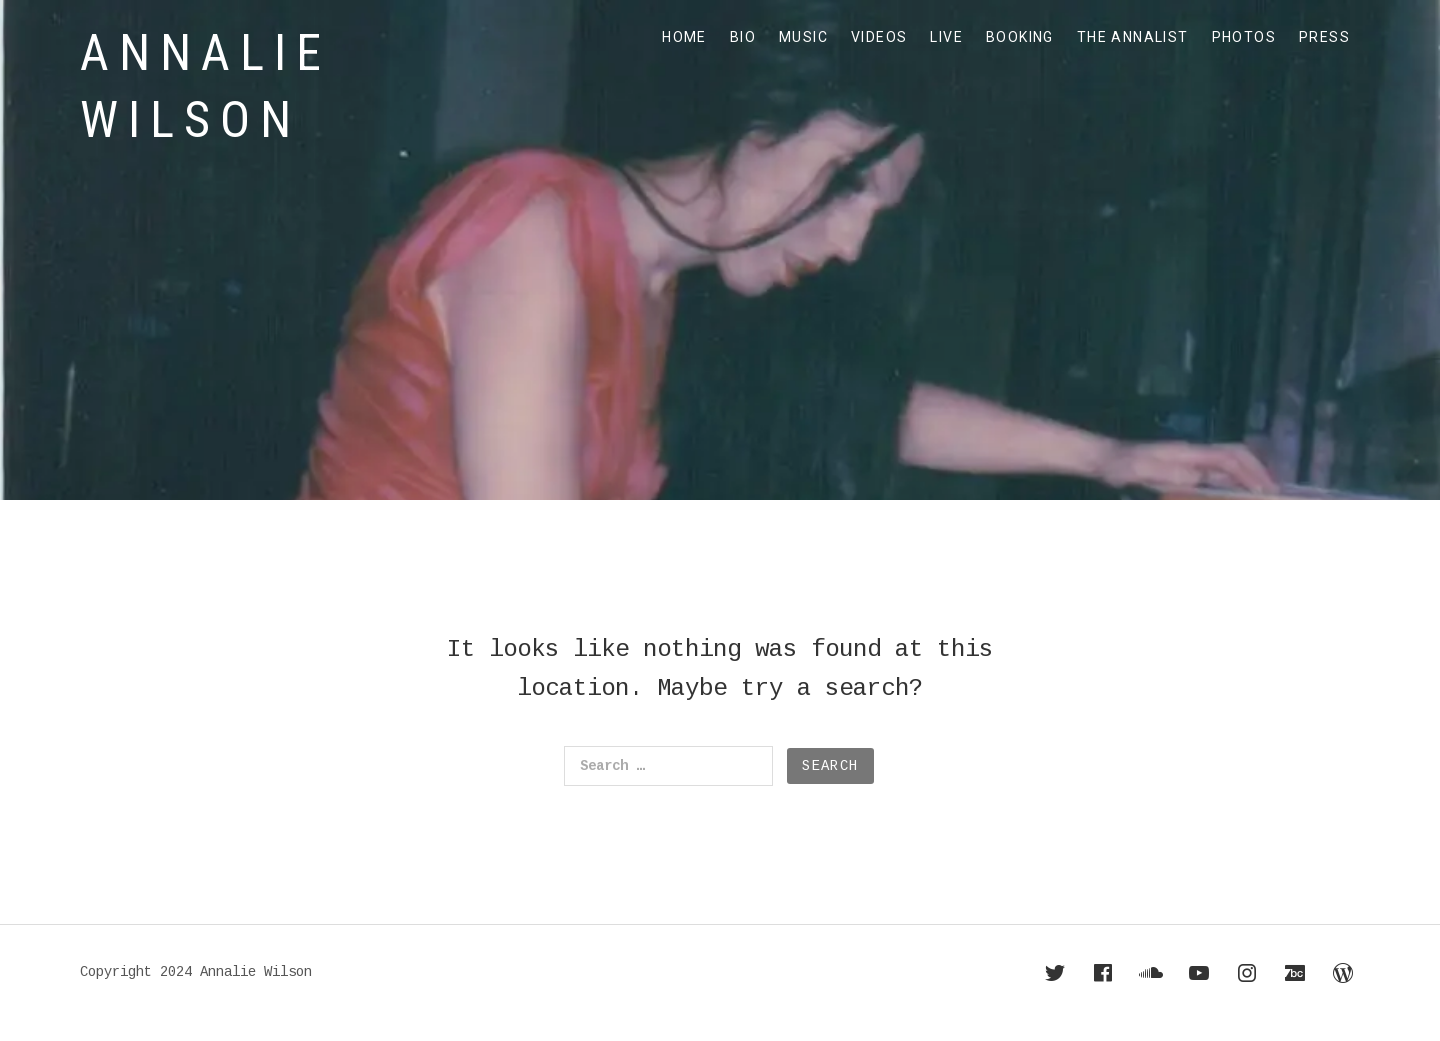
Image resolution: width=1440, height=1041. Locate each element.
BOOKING (1020, 37)
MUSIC (803, 37)
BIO (743, 37)
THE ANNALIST (1133, 37)
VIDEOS (879, 37)
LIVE (946, 37)
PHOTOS (1244, 37)
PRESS (1324, 37)
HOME (684, 37)
